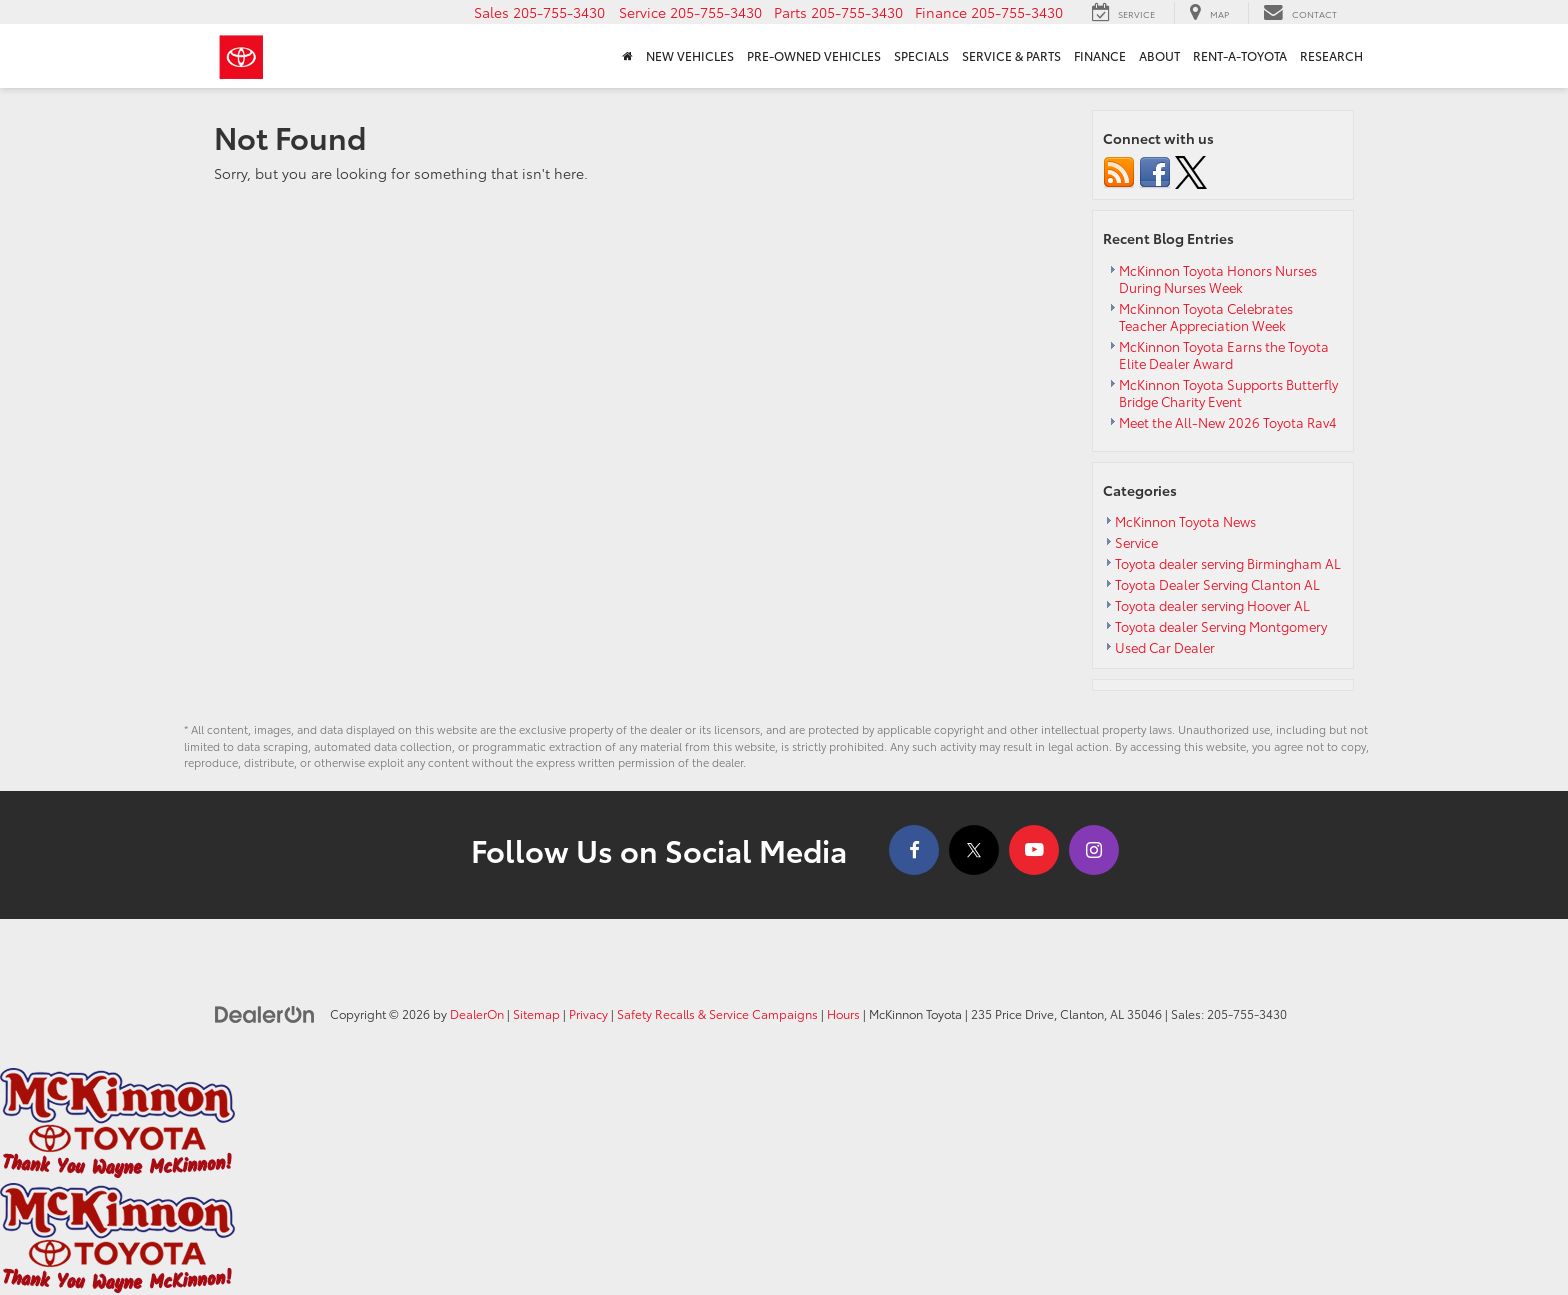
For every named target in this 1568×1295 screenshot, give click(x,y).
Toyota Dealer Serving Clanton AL (1217, 584)
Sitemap (536, 1013)
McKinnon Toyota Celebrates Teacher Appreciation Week (1206, 316)
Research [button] (1331, 56)
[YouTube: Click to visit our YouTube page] (1034, 850)
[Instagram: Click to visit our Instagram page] (1094, 850)
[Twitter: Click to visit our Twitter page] (974, 850)
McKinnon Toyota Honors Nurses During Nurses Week (1218, 278)
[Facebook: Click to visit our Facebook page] (914, 850)
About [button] (1159, 56)
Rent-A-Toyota (1240, 56)
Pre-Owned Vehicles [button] (814, 56)
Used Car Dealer (1165, 647)
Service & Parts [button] (1011, 56)
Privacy (588, 1013)
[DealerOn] (265, 1013)
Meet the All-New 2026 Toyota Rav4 (1228, 422)
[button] (539, 12)
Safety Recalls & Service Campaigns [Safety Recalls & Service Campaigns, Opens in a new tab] (717, 1013)
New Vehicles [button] (690, 56)
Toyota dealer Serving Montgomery (1221, 626)
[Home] (627, 56)
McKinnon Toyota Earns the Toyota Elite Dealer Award (1224, 354)
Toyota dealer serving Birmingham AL (1228, 563)
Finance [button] (1100, 56)
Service (1136, 542)
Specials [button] (921, 56)
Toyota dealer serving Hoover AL (1212, 605)
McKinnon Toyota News (1185, 521)
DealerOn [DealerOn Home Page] (477, 1013)
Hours (843, 1013)
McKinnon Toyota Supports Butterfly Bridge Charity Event (1228, 392)
